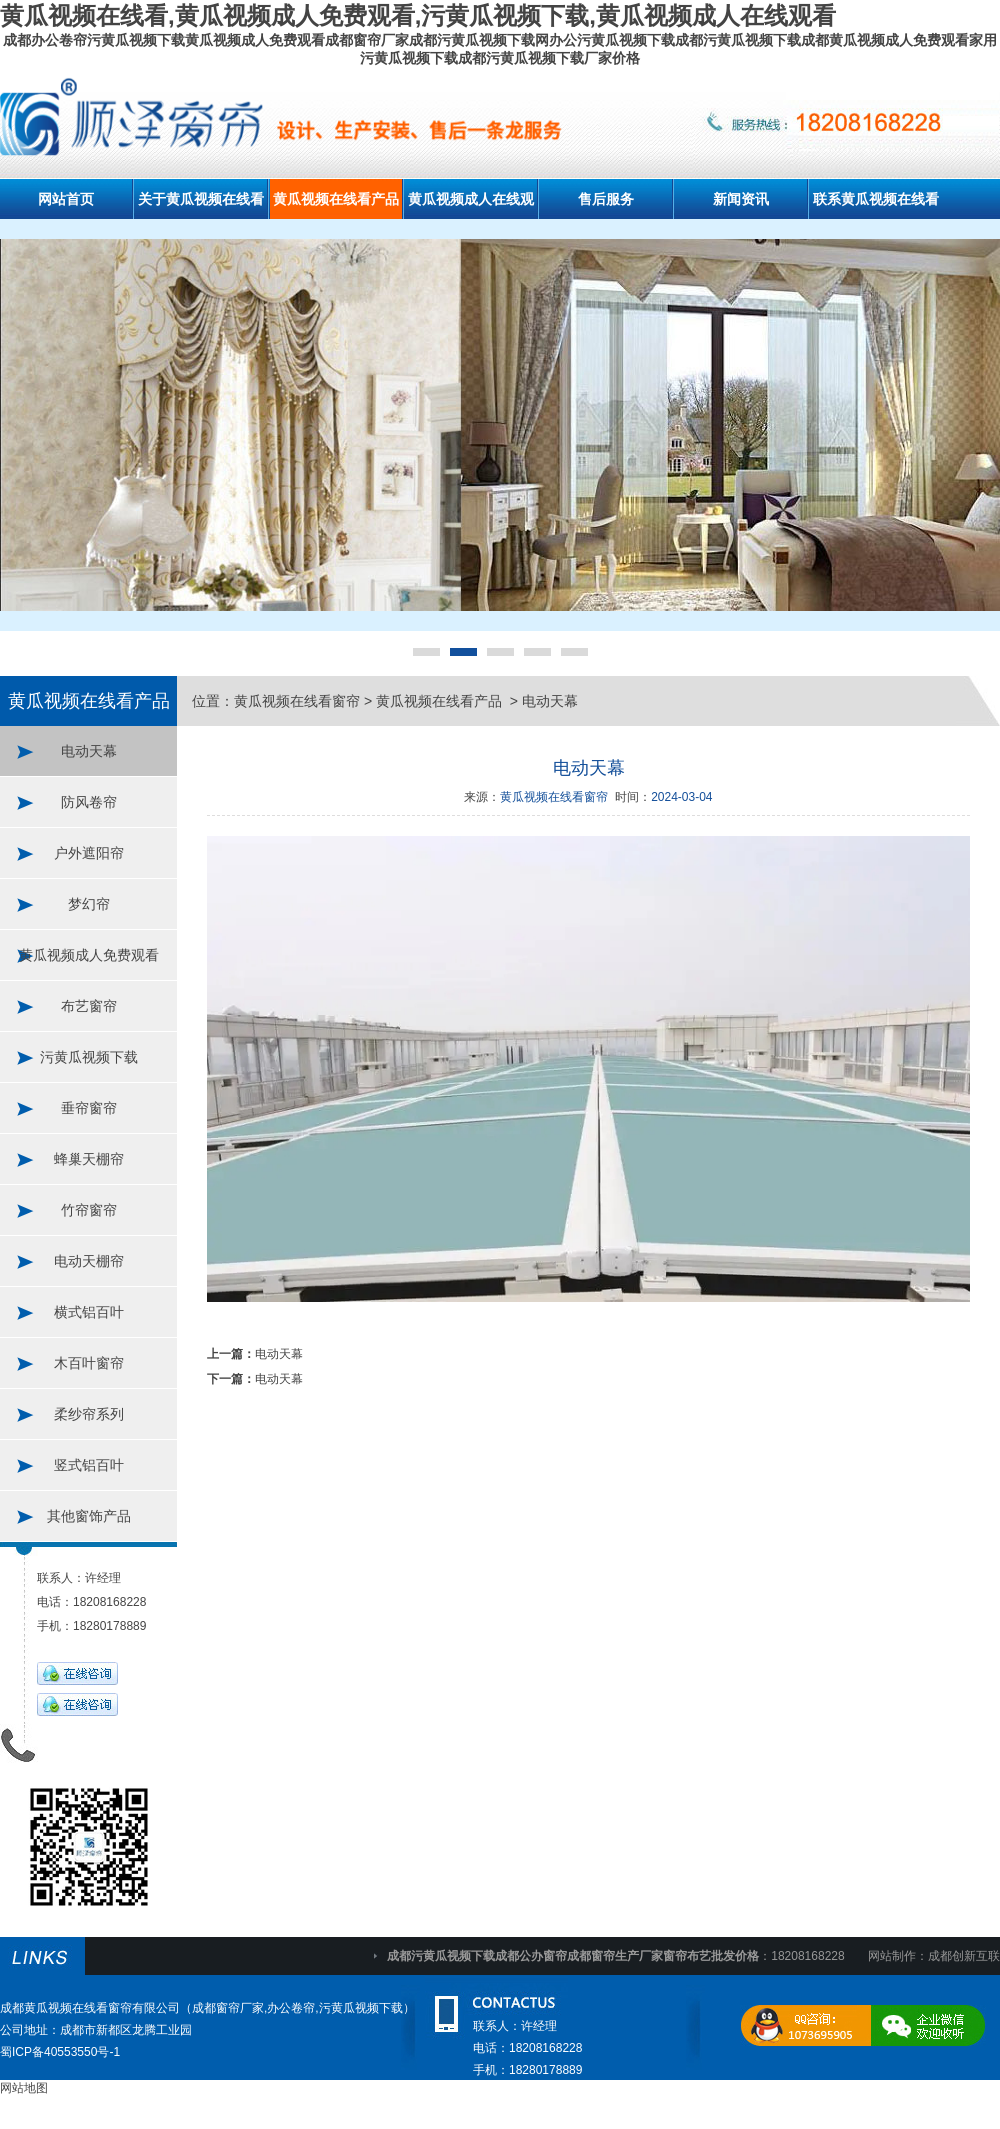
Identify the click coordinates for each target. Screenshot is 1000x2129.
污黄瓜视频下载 (89, 1057)
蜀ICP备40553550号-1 (60, 2052)
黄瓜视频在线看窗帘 (297, 701)
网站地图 (24, 2088)
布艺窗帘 (89, 1006)
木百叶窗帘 (89, 1363)
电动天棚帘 (89, 1261)
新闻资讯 (741, 199)
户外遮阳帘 (89, 853)
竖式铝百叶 (89, 1465)
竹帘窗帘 (89, 1210)
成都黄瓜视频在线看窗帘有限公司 (90, 2008)
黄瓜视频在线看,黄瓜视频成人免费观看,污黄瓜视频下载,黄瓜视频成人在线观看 (418, 15)
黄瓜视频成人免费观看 (89, 955)
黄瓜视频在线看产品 (336, 199)
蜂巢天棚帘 (89, 1159)
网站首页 (66, 199)
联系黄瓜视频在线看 (876, 199)
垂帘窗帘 (89, 1108)
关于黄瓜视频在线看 (201, 199)
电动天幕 (89, 751)
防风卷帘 (89, 802)
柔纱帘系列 (89, 1414)
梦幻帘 (89, 904)
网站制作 (892, 1956)
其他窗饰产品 (89, 1516)
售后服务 (606, 199)
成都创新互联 (964, 1956)
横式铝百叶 (89, 1312)
